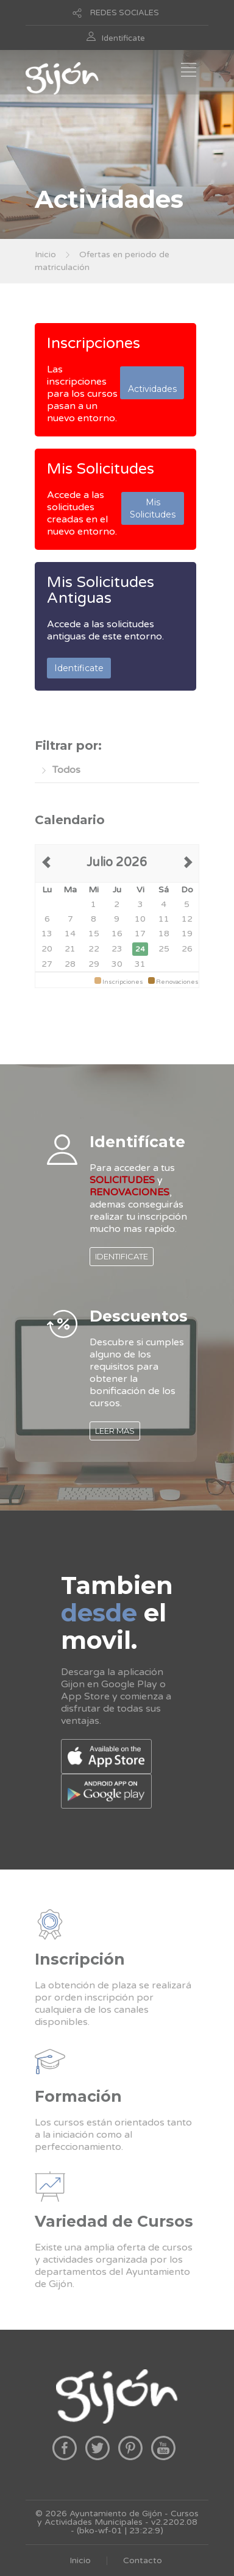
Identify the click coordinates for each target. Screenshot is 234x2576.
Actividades (152, 382)
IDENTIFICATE (121, 1256)
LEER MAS (115, 1431)
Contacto (142, 2560)
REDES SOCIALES (124, 13)
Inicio (45, 254)
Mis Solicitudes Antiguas (100, 590)
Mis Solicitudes (100, 469)
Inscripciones (93, 343)
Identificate (123, 38)
